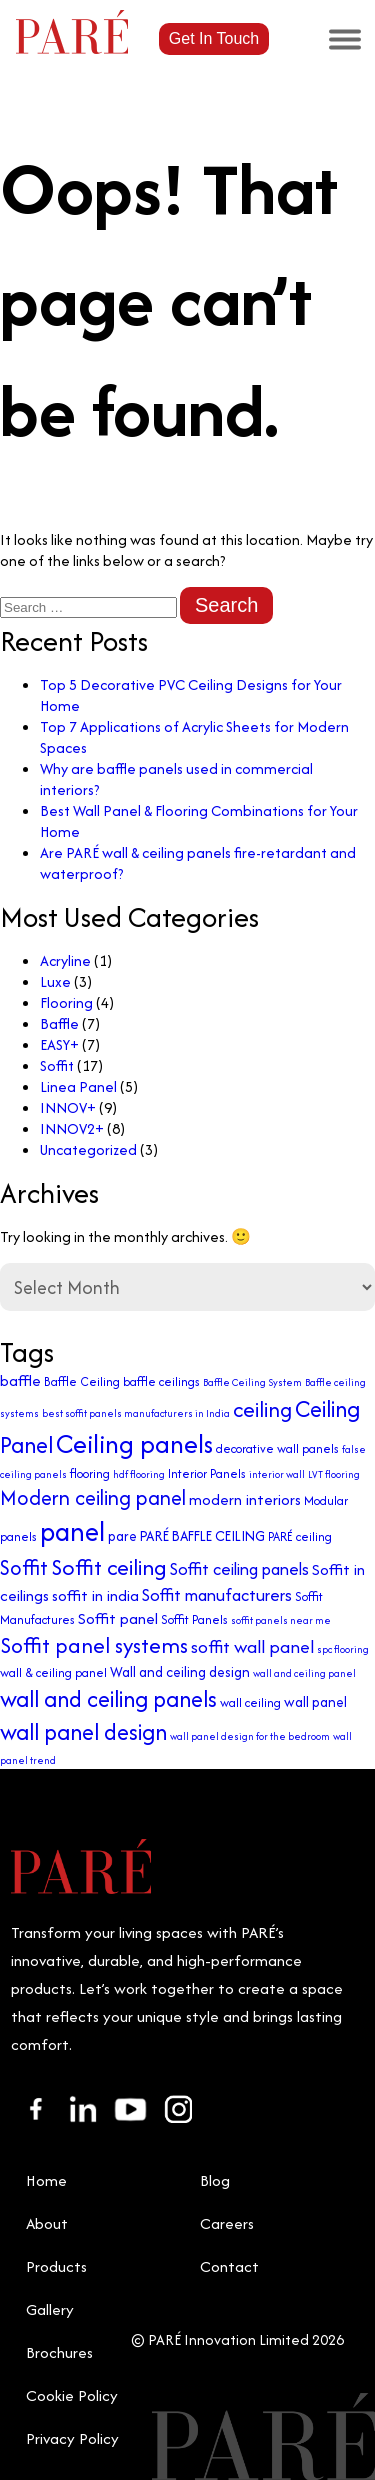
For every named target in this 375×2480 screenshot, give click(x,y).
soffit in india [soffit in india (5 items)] (95, 1595)
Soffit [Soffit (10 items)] (24, 1567)
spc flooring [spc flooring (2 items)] (343, 1649)
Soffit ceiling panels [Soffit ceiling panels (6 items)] (239, 1569)
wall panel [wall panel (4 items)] (315, 1702)
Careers (227, 2223)
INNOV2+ (72, 1128)
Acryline (65, 960)
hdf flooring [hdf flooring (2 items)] (139, 1474)
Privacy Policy (72, 2438)
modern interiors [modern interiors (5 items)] (245, 1499)
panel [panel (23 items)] (72, 1531)
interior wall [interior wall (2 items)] (277, 1474)
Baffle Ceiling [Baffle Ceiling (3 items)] (82, 1381)
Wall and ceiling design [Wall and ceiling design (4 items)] (180, 1672)
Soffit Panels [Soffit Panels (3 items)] (194, 1619)
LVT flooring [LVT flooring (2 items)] (334, 1474)
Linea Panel (78, 1086)
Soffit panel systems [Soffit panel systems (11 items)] (94, 1645)
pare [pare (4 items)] (122, 1536)
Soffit (57, 1065)
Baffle (59, 1023)
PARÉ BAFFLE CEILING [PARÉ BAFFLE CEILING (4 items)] (202, 1536)
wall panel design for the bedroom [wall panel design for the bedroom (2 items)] (250, 1736)
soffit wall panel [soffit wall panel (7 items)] (252, 1646)
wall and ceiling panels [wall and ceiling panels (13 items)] (108, 1698)
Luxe (55, 981)
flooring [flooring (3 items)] (90, 1473)
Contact (229, 2266)
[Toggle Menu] (345, 38)
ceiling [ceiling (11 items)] (262, 1409)
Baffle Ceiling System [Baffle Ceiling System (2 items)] (252, 1382)
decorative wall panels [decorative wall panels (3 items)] (277, 1448)
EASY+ (59, 1044)
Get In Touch (214, 38)
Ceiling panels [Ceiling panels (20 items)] (134, 1443)
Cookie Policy (72, 2395)
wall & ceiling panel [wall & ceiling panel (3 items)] (53, 1672)
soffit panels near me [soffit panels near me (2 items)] (281, 1620)
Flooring (66, 1002)
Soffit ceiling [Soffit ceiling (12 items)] (109, 1567)
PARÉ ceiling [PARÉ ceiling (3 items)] (300, 1536)
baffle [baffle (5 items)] (20, 1380)
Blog (215, 2180)
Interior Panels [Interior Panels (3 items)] (207, 1473)
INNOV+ (68, 1107)
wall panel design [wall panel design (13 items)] (83, 1731)
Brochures (59, 2352)
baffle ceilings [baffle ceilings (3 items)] (161, 1381)
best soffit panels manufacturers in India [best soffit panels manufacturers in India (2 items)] (136, 1413)
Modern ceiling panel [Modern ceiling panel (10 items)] (93, 1497)
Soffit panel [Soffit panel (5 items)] (118, 1618)
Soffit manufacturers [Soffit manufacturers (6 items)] (217, 1595)
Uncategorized (88, 1149)
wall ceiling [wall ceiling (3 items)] (250, 1702)
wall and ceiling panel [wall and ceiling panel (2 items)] (304, 1673)
